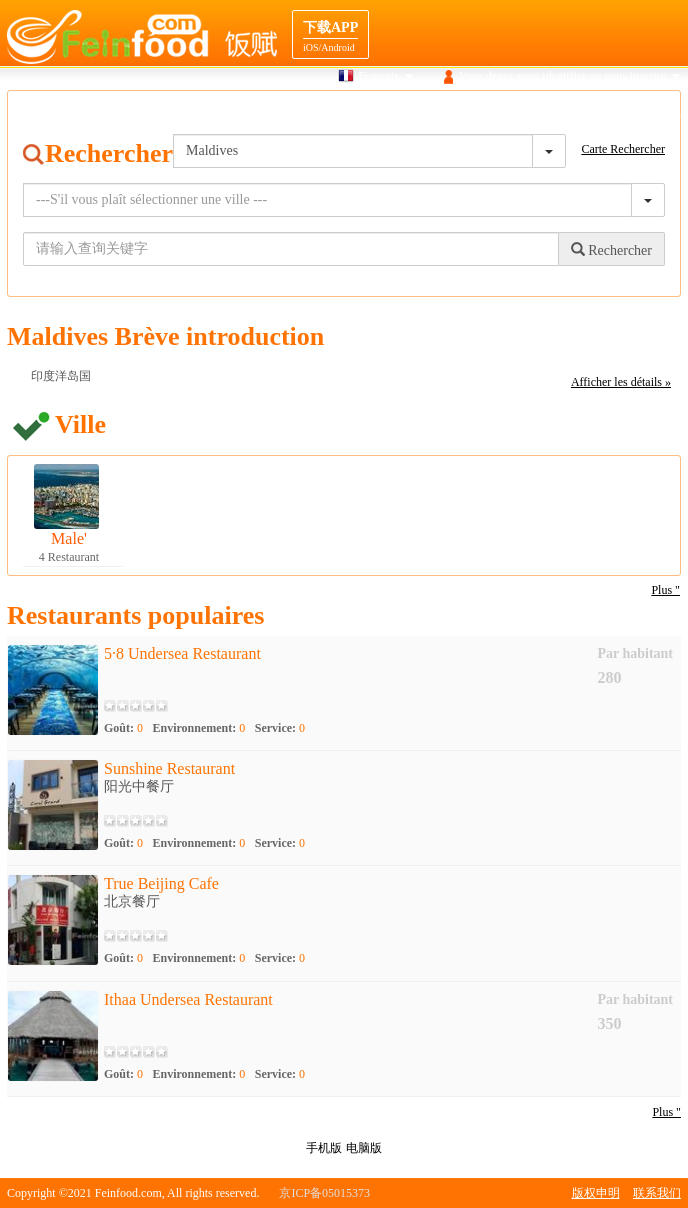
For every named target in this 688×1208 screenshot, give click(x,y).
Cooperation (651, 114)
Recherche (327, 114)
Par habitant (635, 653)
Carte (389, 114)
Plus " (665, 590)
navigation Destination (544, 114)
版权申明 (596, 1193)
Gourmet (445, 114)
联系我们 (657, 1193)
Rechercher (611, 250)
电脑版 (364, 1148)
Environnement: (199, 728)
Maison (261, 114)
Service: (280, 728)
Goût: (123, 728)
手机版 (324, 1148)
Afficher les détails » (621, 382)
